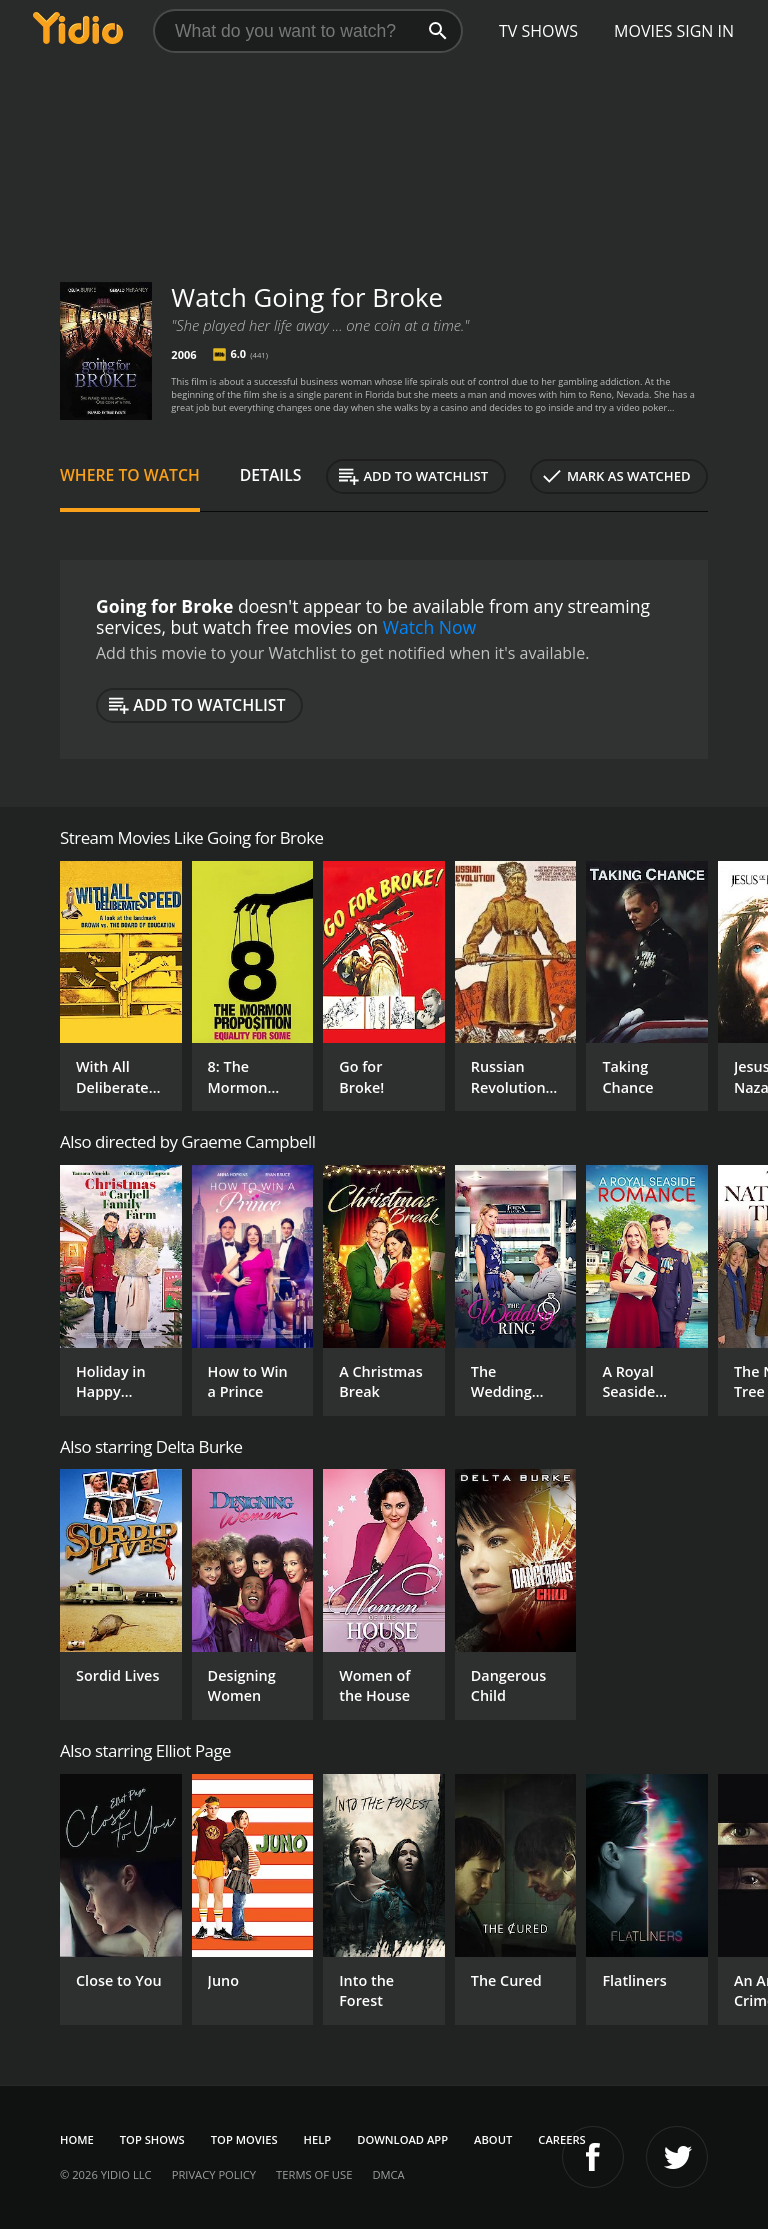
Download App (402, 2139)
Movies (643, 31)
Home (77, 2139)
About (493, 2139)
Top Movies (244, 2139)
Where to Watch (130, 475)
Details (271, 475)
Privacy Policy (214, 2174)
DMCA (388, 2174)
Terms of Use (314, 2174)
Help (318, 2139)
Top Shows (152, 2139)
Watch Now (430, 627)
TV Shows (538, 31)
